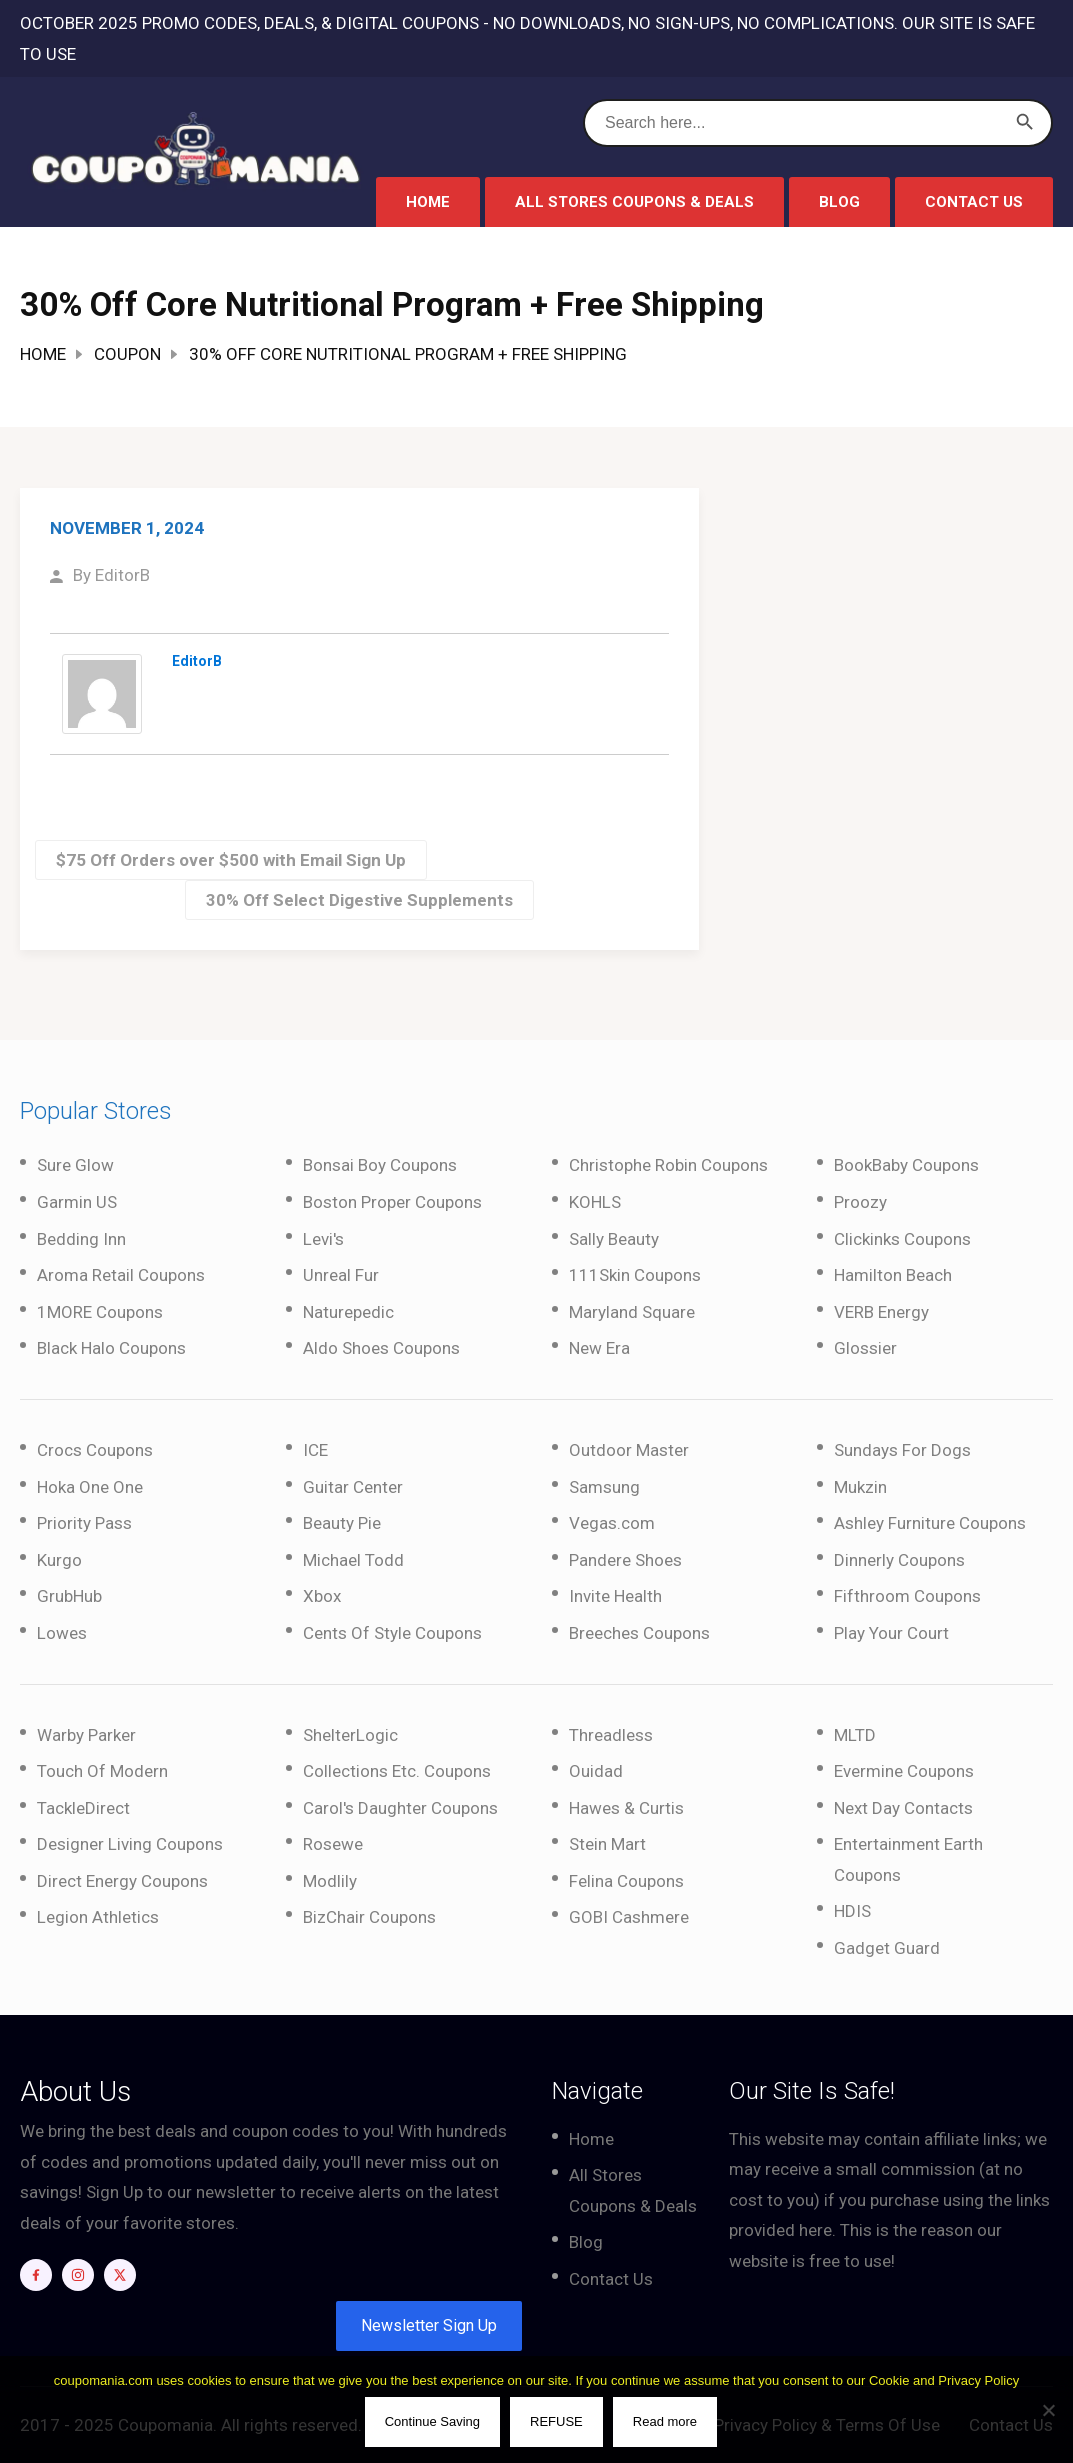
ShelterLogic (350, 1735)
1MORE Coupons (100, 1312)
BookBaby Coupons (906, 1165)
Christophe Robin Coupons (668, 1165)
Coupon (127, 354)
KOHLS (595, 1202)
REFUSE (557, 2422)
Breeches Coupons (639, 1633)
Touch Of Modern (102, 1771)
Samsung (604, 1487)
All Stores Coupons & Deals (634, 202)
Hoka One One (90, 1487)
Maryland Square (632, 1312)
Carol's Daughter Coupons (400, 1808)
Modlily (330, 1881)
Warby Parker (86, 1735)
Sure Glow (75, 1165)
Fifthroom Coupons (907, 1596)
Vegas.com (612, 1523)
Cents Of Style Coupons (392, 1633)
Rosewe (333, 1844)
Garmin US (77, 1202)
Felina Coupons (626, 1881)
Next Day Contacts (903, 1808)
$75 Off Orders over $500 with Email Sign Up (231, 860)
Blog (839, 202)
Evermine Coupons (904, 1771)
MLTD (855, 1735)
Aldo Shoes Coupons (381, 1348)
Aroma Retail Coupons (121, 1275)
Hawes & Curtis (626, 1808)
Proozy (860, 1202)
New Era (599, 1348)
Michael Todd (353, 1560)
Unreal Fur (341, 1275)
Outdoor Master (629, 1450)
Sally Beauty (614, 1239)
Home (428, 202)
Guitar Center (353, 1487)
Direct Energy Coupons (122, 1881)
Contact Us (974, 202)
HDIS (852, 1911)
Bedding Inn (81, 1239)
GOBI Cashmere (629, 1917)
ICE (315, 1450)
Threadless (611, 1735)
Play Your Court (891, 1633)
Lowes (62, 1633)
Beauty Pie (342, 1523)
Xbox (322, 1596)
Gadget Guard (887, 1948)
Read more (665, 2422)
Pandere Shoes (625, 1560)
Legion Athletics (98, 1917)
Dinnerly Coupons (899, 1560)
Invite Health (615, 1596)
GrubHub (69, 1596)
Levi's (323, 1239)
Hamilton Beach (893, 1275)
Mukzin (860, 1487)
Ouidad (596, 1771)
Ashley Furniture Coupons (930, 1523)
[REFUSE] (1048, 2410)
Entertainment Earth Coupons (908, 1859)
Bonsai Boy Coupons (380, 1165)
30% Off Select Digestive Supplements (359, 900)
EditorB (122, 575)
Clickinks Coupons (902, 1239)
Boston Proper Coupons (392, 1202)
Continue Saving (432, 2422)
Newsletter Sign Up (429, 2325)
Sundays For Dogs (902, 1450)
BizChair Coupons (369, 1917)
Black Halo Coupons (111, 1348)
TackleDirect (83, 1808)
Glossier (865, 1348)
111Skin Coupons (635, 1275)
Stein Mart (607, 1844)
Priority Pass (84, 1523)
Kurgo (59, 1560)
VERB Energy (881, 1312)
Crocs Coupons (95, 1450)
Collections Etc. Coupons (397, 1771)
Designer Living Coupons (130, 1844)
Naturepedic (348, 1312)
